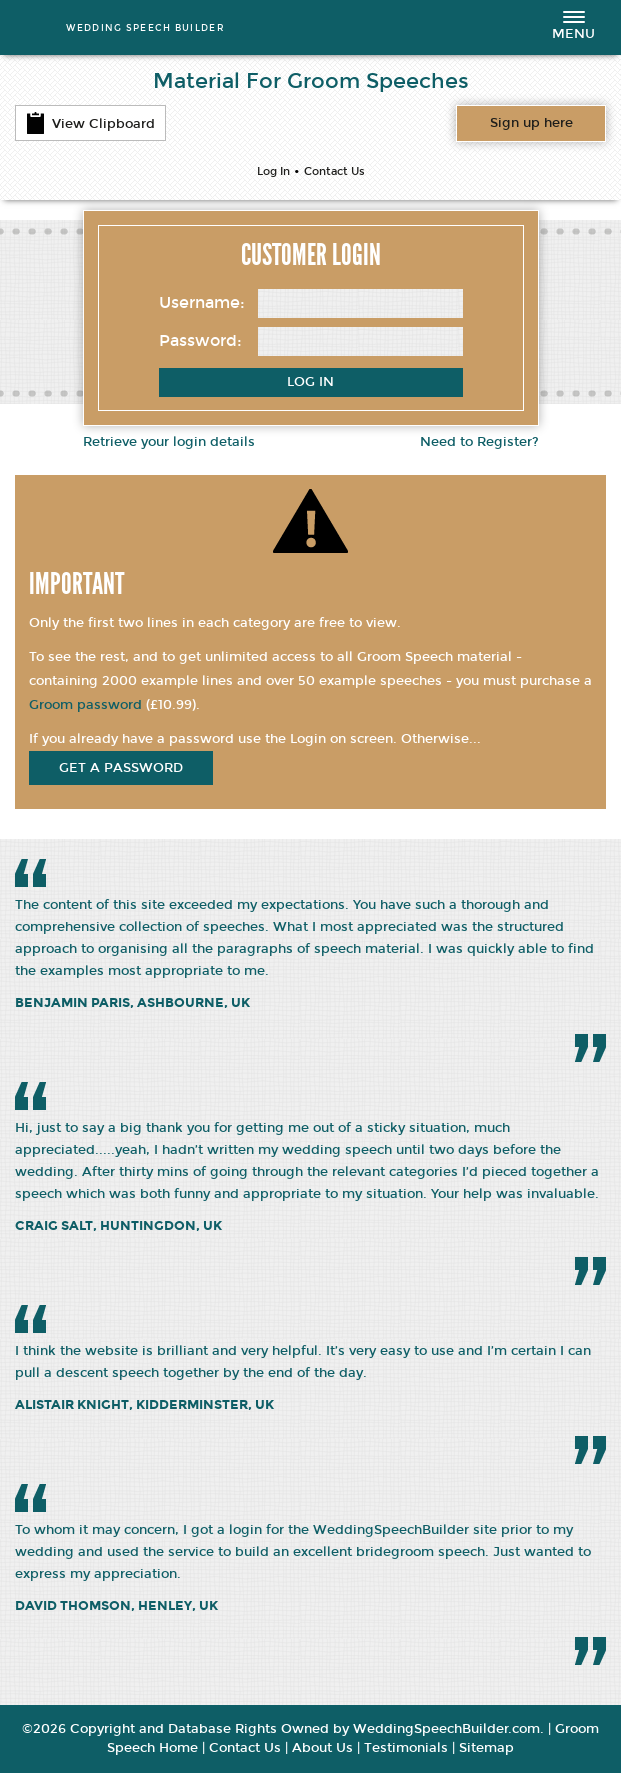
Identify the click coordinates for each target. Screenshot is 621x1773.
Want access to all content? (531, 123)
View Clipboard (90, 123)
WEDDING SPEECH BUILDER (145, 27)
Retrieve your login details (169, 442)
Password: (200, 340)
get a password (121, 768)
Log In (273, 171)
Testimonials (406, 1748)
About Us (322, 1748)
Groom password (85, 705)
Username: (202, 302)
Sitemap (486, 1748)
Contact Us (334, 171)
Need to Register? (479, 442)
